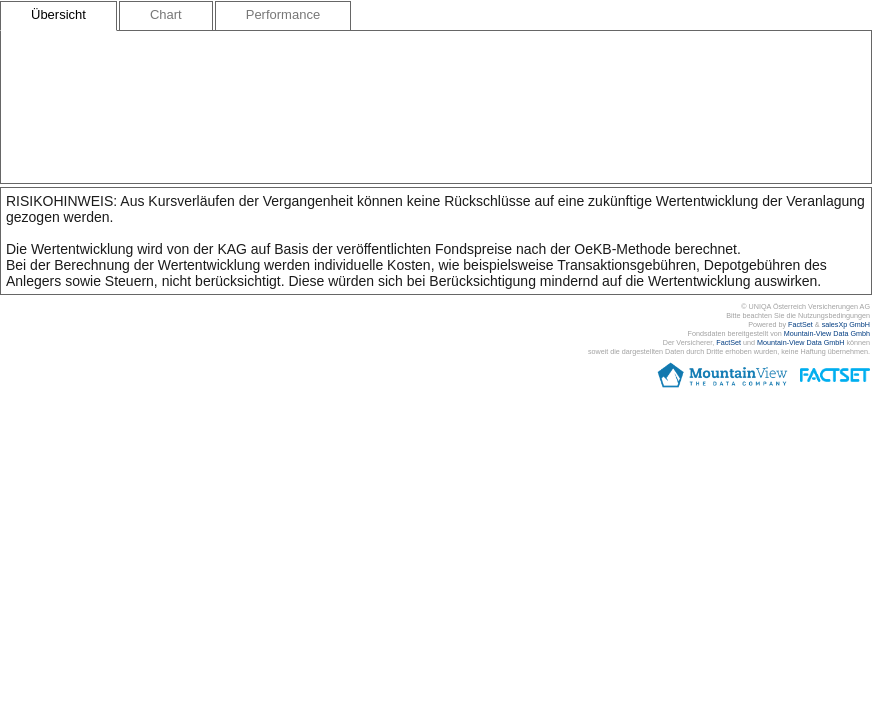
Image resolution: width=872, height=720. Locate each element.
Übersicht (58, 14)
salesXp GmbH (846, 324)
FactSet (800, 324)
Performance (283, 14)
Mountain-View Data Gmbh (827, 333)
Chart (166, 14)
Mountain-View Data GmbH (800, 342)
